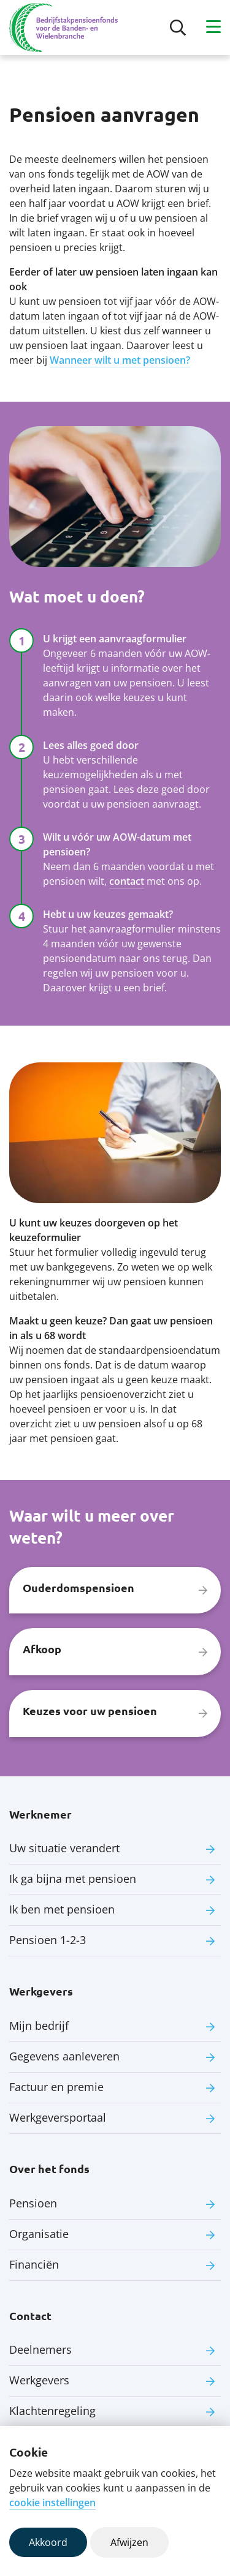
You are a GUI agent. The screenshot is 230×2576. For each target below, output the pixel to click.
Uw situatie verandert (64, 1848)
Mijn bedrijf (39, 2025)
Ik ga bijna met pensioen (72, 1878)
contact (126, 881)
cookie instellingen (52, 2502)
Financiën (34, 2264)
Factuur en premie (56, 2086)
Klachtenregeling (52, 2410)
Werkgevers (39, 2380)
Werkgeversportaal (57, 2117)
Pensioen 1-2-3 (47, 1939)
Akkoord (48, 2542)
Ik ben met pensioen (62, 1909)
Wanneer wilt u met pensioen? (120, 360)
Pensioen (33, 2203)
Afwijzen (129, 2542)
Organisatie (39, 2233)
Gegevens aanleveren (64, 2056)
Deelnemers (40, 2349)
